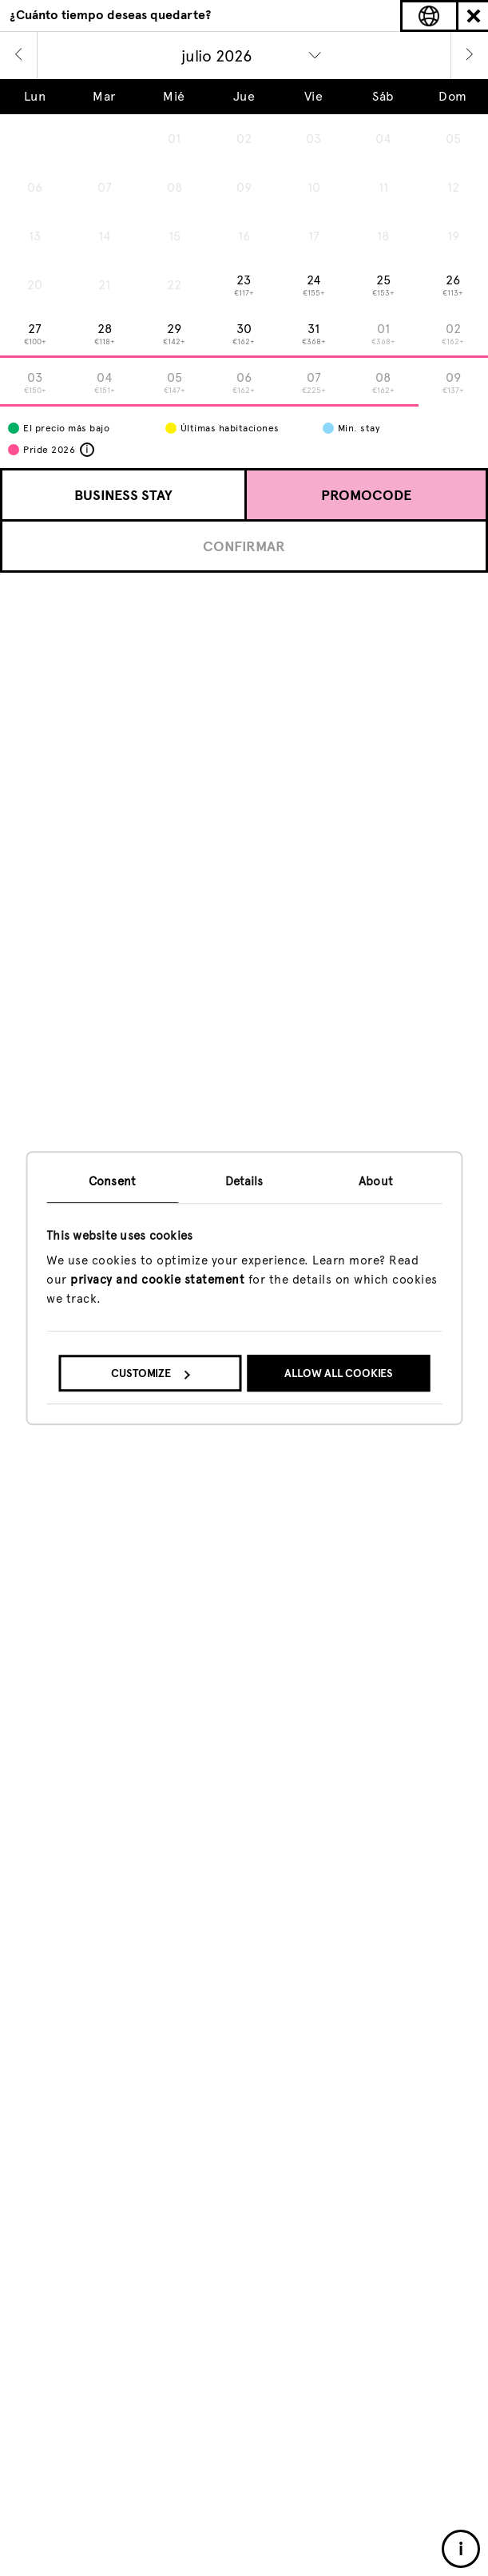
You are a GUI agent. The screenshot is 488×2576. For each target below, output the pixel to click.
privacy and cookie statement (157, 1279)
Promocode (366, 495)
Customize (150, 1373)
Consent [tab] (112, 1181)
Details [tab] (244, 1181)
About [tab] (376, 1181)
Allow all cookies (338, 1373)
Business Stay (123, 495)
